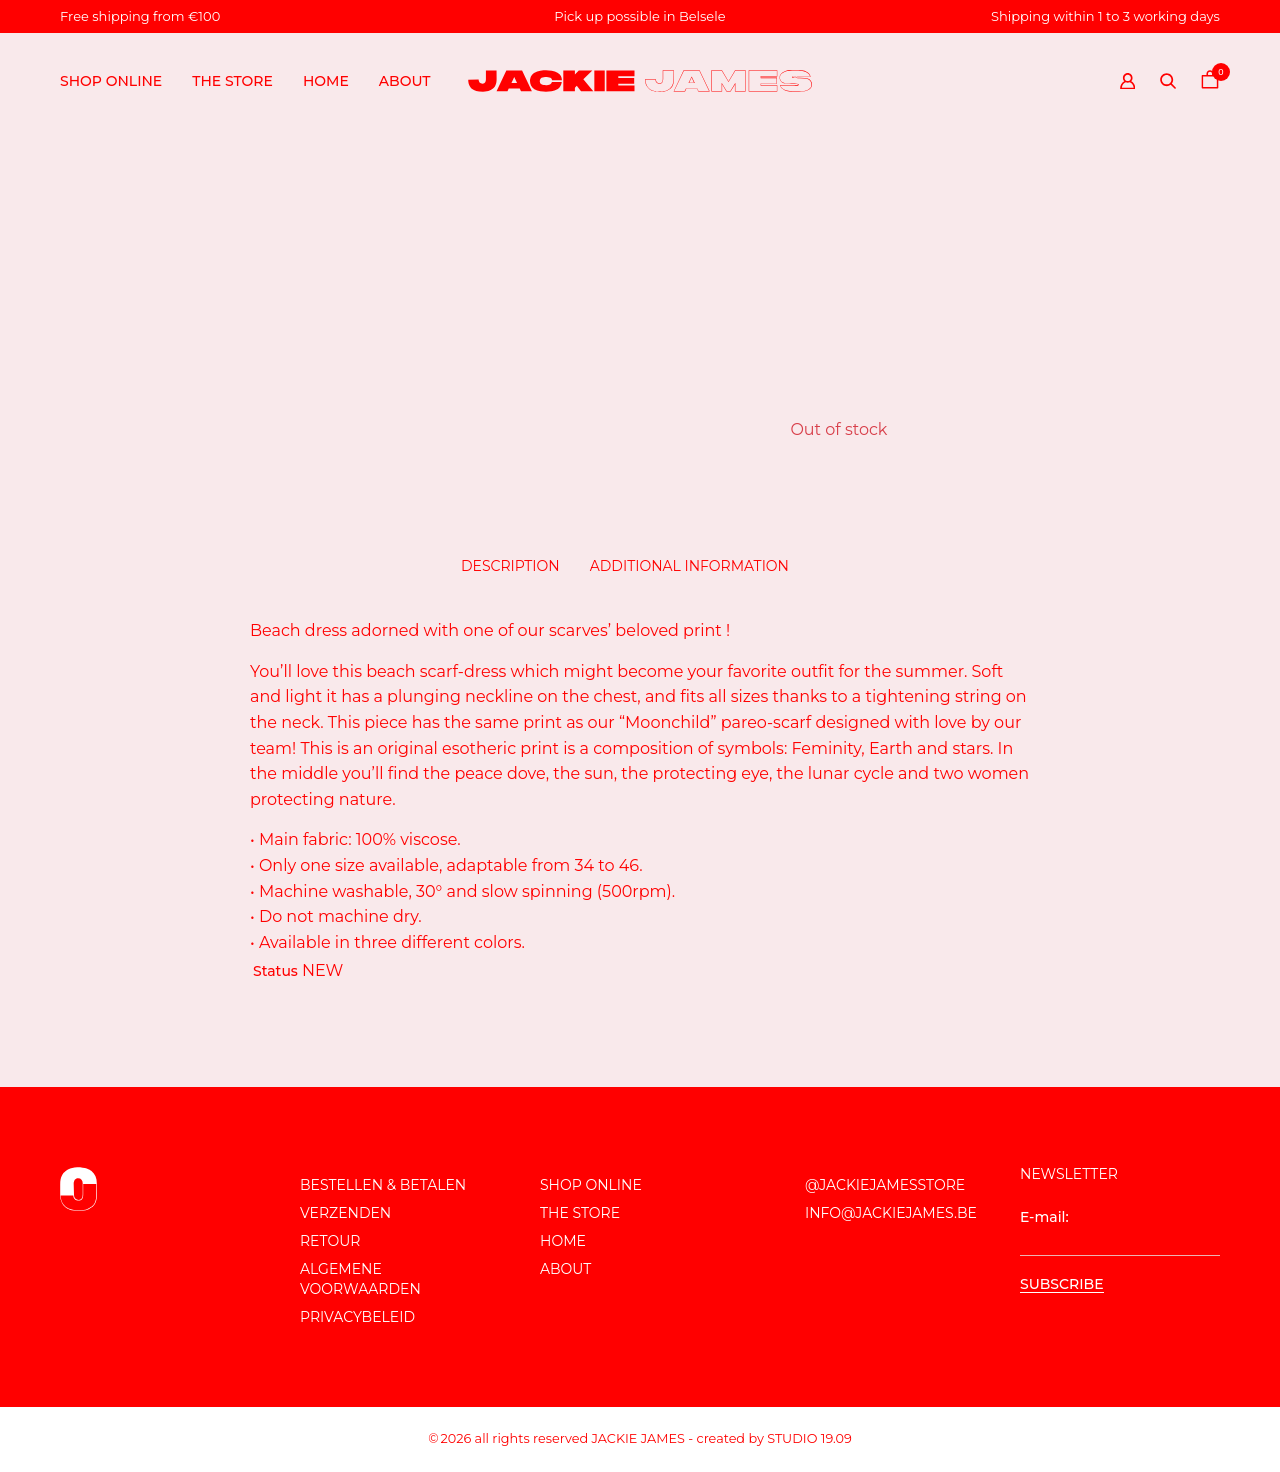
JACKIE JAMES (638, 1438)
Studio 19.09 (809, 1438)
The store (232, 81)
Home (326, 81)
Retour (330, 1241)
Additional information (689, 566)
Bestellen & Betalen (383, 1185)
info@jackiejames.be (891, 1213)
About (405, 81)
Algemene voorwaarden (360, 1279)
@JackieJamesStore (885, 1185)
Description (510, 566)
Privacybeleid (357, 1317)
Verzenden (345, 1213)
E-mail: (1120, 1232)
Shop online (111, 81)
